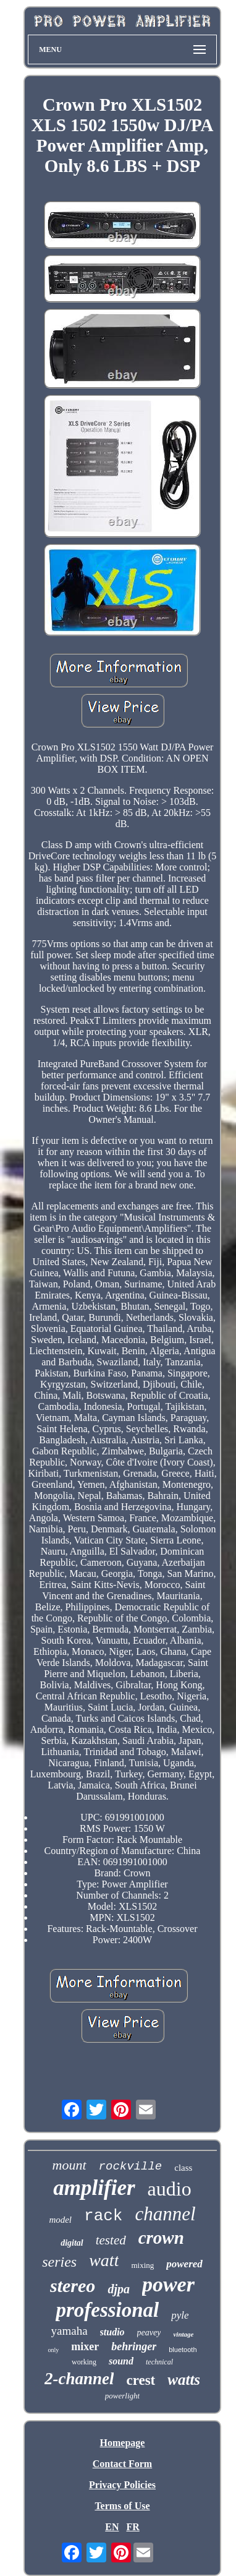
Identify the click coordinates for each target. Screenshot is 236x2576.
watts (183, 2379)
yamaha (69, 2330)
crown (161, 2238)
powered (184, 2264)
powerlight (122, 2395)
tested (111, 2240)
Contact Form (122, 2463)
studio (112, 2332)
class (183, 2168)
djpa (118, 2289)
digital (72, 2243)
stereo (72, 2285)
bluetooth (182, 2349)
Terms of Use (122, 2506)
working (84, 2362)
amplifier (94, 2188)
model (60, 2220)
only (53, 2349)
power (168, 2284)
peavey (149, 2332)
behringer (133, 2346)
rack (103, 2216)
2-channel (79, 2378)
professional (107, 2310)
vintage (183, 2334)
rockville (130, 2166)
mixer (85, 2346)
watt (104, 2260)
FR (132, 2527)
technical (159, 2362)
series (59, 2262)
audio (170, 2189)
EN (112, 2527)
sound (121, 2361)
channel (165, 2214)
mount (69, 2165)
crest (140, 2380)
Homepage (122, 2442)
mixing (142, 2265)
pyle (179, 2315)
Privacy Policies (122, 2484)
